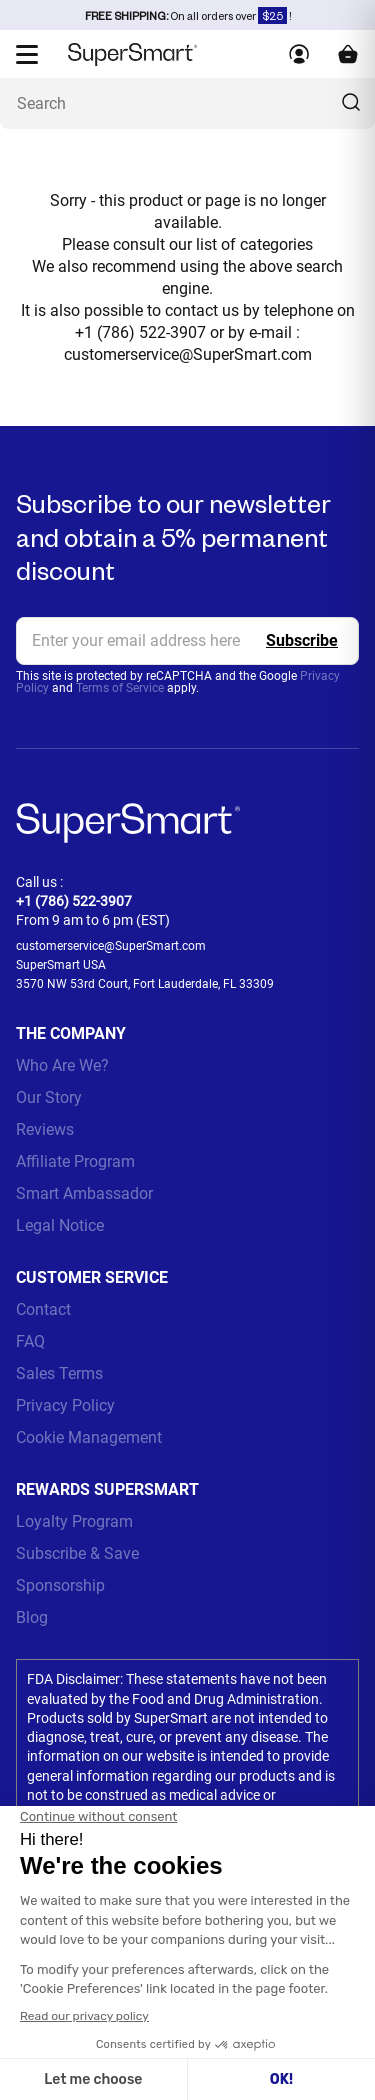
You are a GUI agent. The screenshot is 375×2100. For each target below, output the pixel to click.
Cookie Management (89, 1437)
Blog (32, 1617)
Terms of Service (120, 688)
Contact (43, 1309)
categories (276, 244)
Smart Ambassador (84, 1193)
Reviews (45, 1129)
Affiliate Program (75, 1161)
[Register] (302, 641)
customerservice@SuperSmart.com (188, 354)
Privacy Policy (65, 1405)
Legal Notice (60, 1225)
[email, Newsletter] (187, 641)
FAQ (30, 1341)
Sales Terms (59, 1373)
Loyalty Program (74, 1521)
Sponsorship (60, 1585)
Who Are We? (62, 1065)
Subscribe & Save (77, 1553)
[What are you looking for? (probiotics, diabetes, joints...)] (187, 103)
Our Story (49, 1097)
